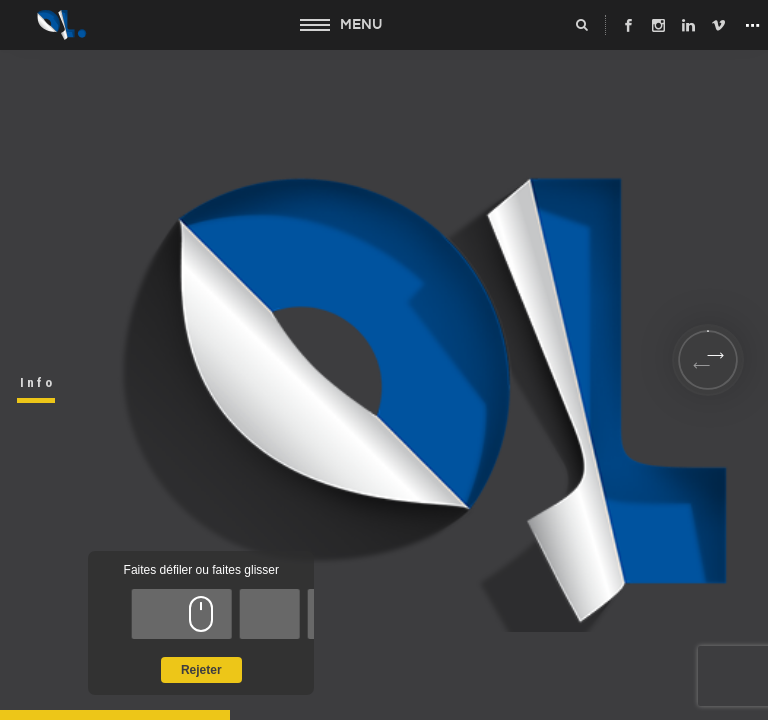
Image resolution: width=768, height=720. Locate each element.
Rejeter (201, 670)
